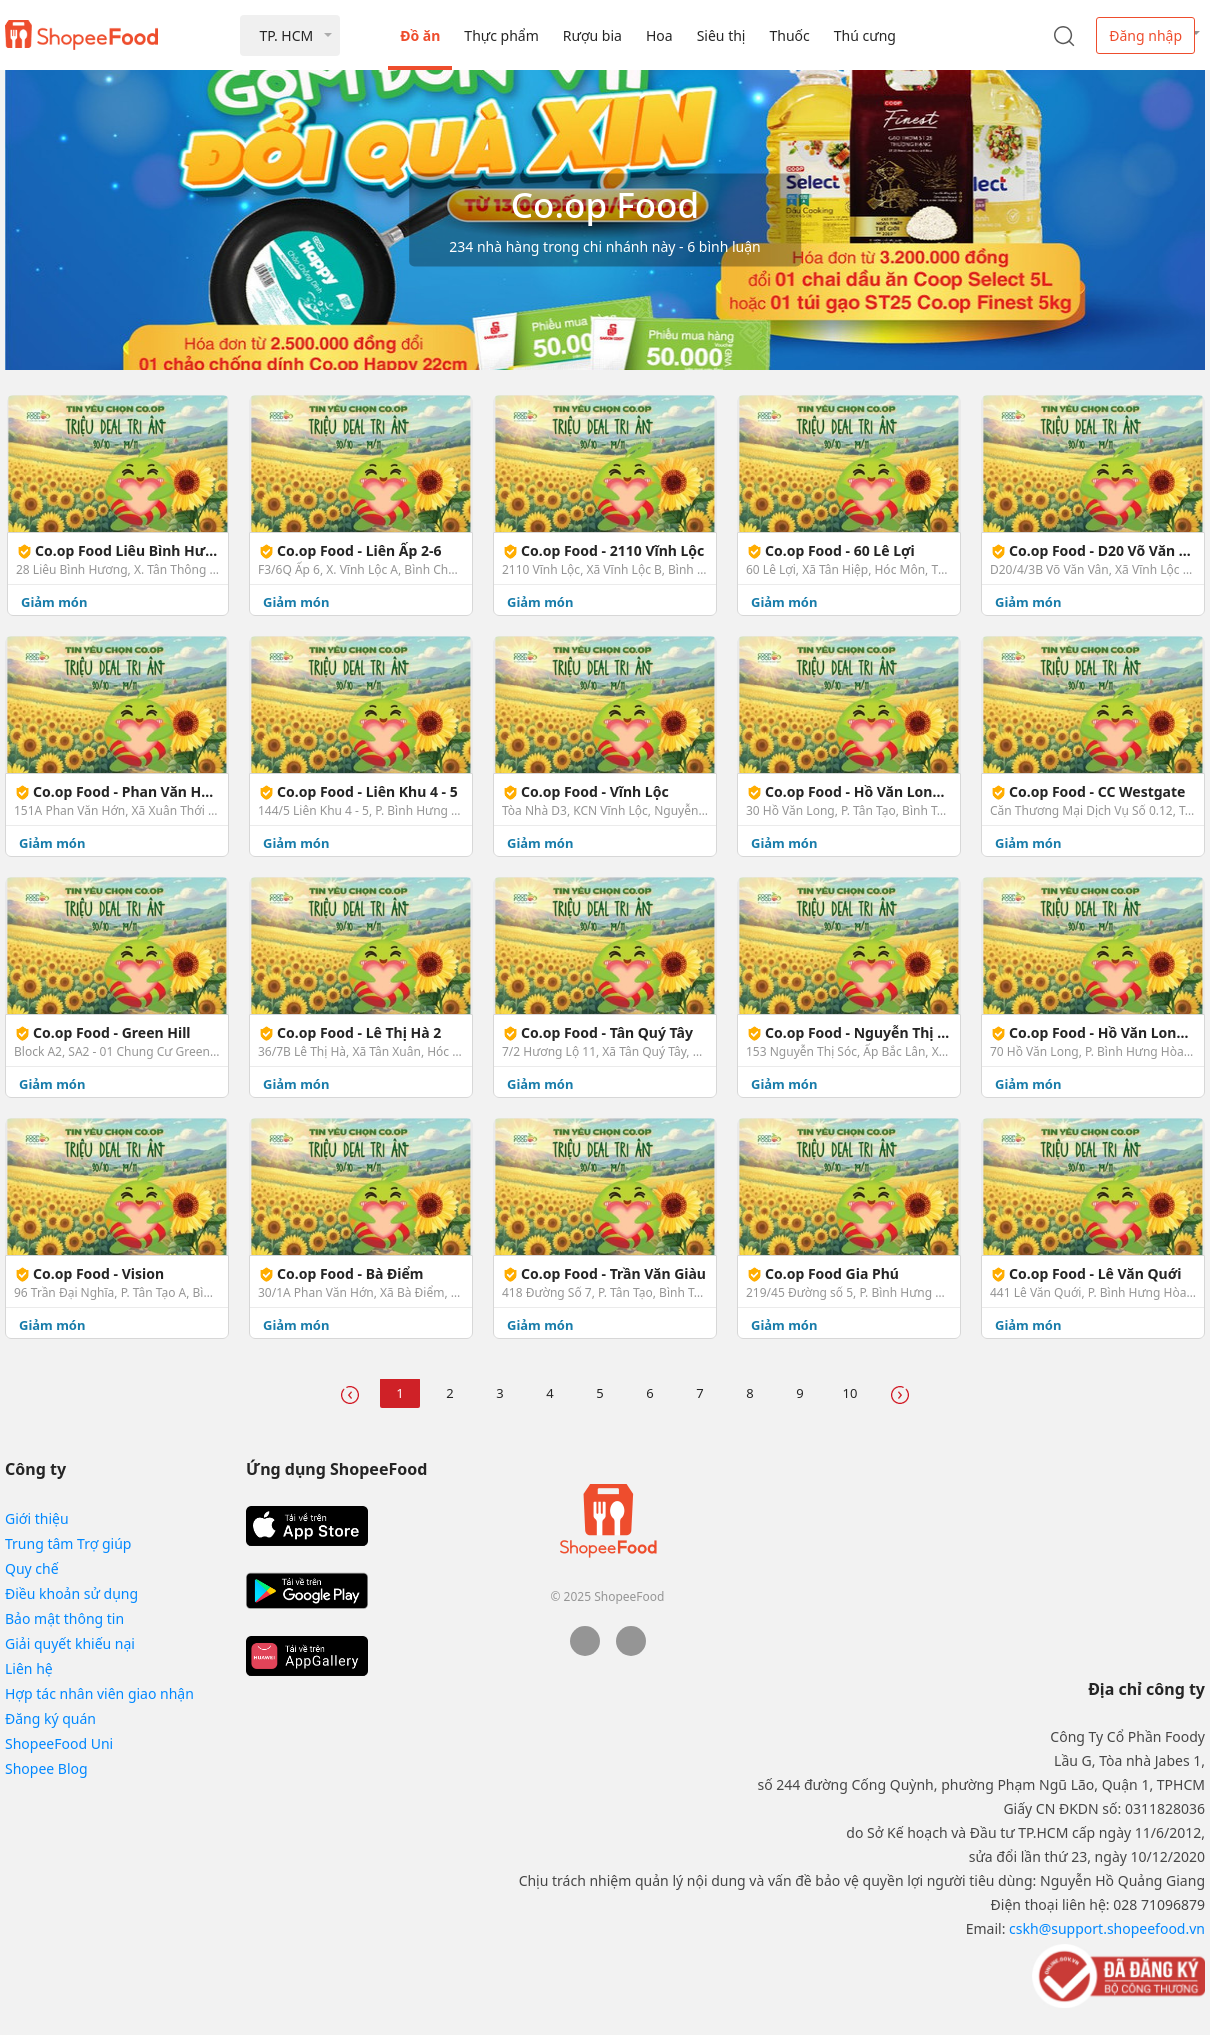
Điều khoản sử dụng (71, 1593)
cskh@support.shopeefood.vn (1107, 1928)
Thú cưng (865, 35)
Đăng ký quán (50, 1718)
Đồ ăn (420, 35)
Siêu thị (721, 35)
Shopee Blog (46, 1768)
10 (850, 1393)
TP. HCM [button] (286, 35)
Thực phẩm (501, 35)
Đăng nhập (1145, 35)
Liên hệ (29, 1668)
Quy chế (32, 1568)
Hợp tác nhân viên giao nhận (99, 1693)
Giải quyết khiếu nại (70, 1643)
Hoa (659, 35)
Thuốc (789, 35)
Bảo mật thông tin (64, 1618)
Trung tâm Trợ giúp (68, 1543)
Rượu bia (592, 35)
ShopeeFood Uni (59, 1743)
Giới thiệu (37, 1518)
